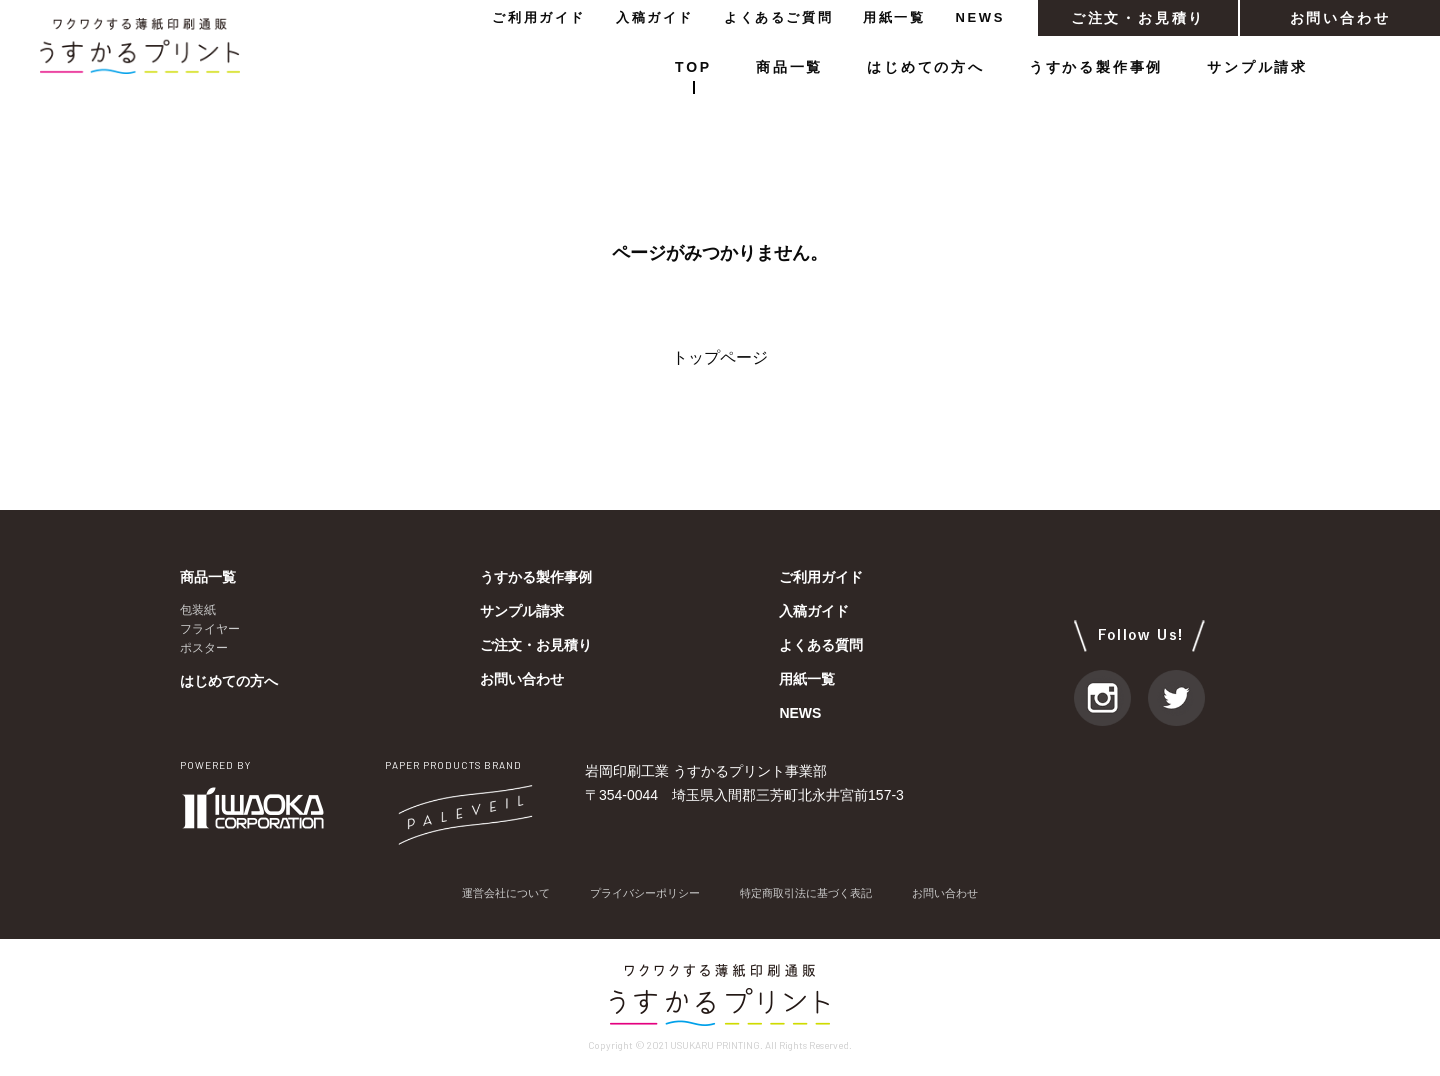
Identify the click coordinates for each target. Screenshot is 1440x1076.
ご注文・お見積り (1138, 18)
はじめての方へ (926, 67)
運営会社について (492, 894)
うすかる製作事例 (1096, 67)
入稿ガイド (655, 17)
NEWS (980, 17)
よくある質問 (821, 645)
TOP (693, 67)
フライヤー (210, 629)
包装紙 (198, 610)
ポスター (204, 648)
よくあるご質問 (778, 17)
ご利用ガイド (539, 17)
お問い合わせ (1340, 18)
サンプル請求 (1257, 67)
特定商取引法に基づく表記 (812, 894)
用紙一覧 (894, 17)
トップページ (720, 357)
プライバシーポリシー (640, 894)
